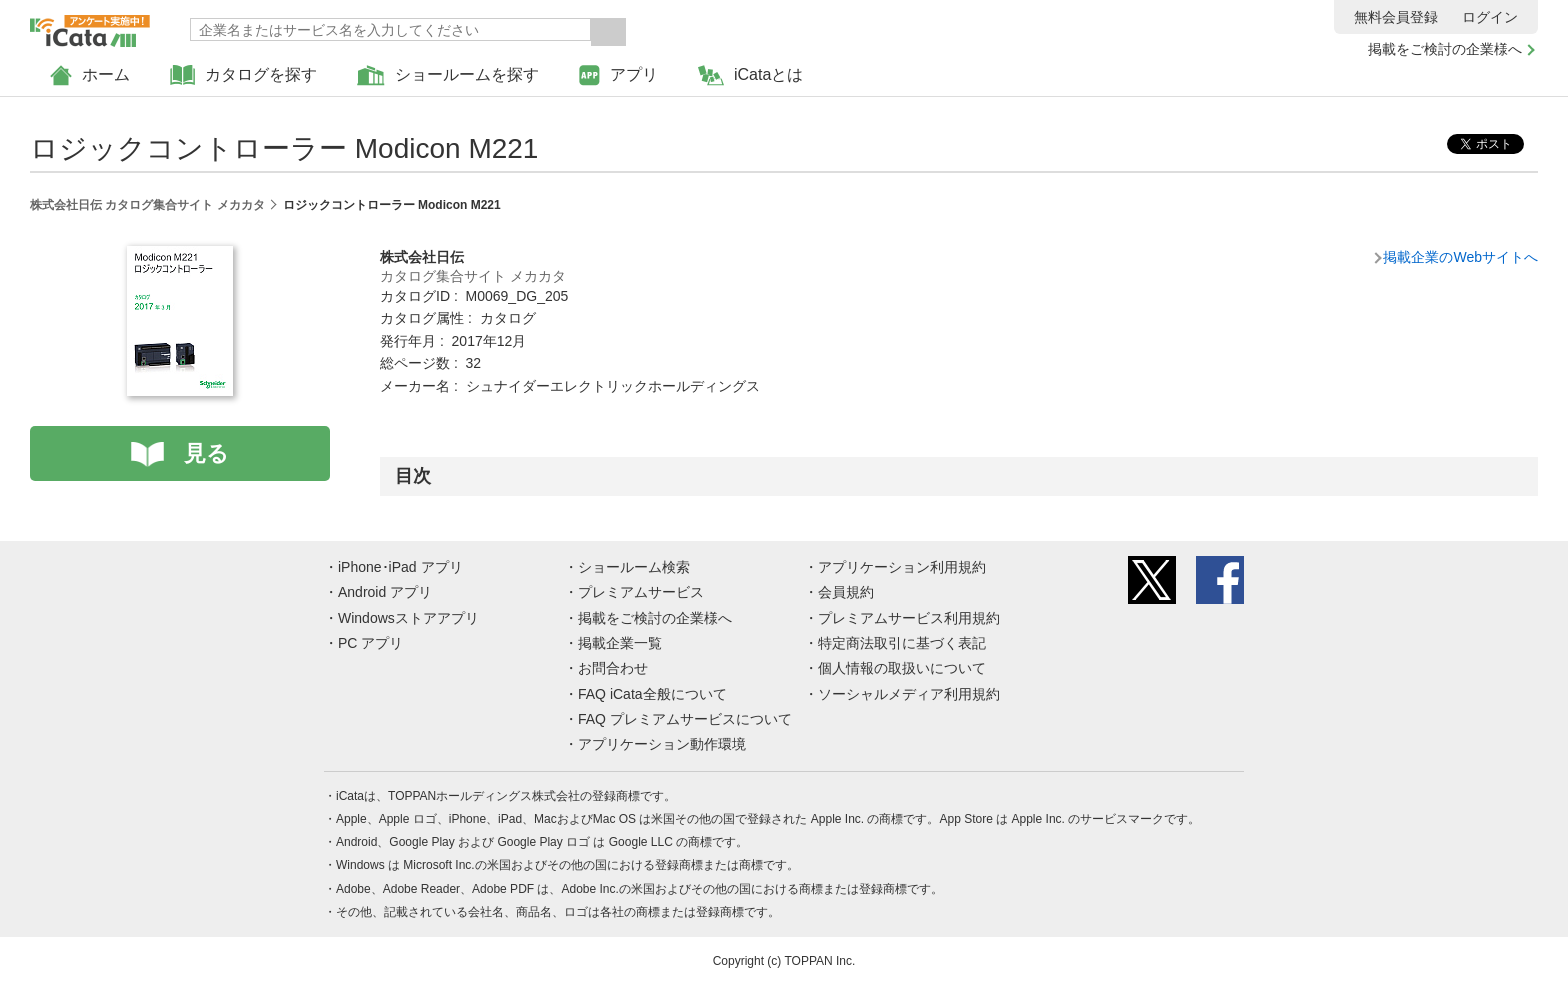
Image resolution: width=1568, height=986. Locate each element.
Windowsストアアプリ (408, 618)
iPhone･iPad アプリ (400, 567)
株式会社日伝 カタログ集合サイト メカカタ (147, 205)
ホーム (90, 75)
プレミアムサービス (641, 592)
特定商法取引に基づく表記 (902, 643)
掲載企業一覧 (620, 643)
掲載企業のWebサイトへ (1460, 257)
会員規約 (846, 592)
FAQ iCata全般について (652, 694)
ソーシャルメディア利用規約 (909, 694)
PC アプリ (370, 643)
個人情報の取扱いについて (902, 668)
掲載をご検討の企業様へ (1445, 49)
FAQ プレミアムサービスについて (685, 719)
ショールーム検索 (634, 567)
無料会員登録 (1396, 17)
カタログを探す (243, 75)
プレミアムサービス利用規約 (909, 618)
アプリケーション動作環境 (662, 744)
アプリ (618, 75)
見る (206, 453)
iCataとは (750, 75)
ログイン (1490, 17)
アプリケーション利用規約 (902, 567)
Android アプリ (385, 592)
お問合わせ (613, 668)
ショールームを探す (448, 75)
